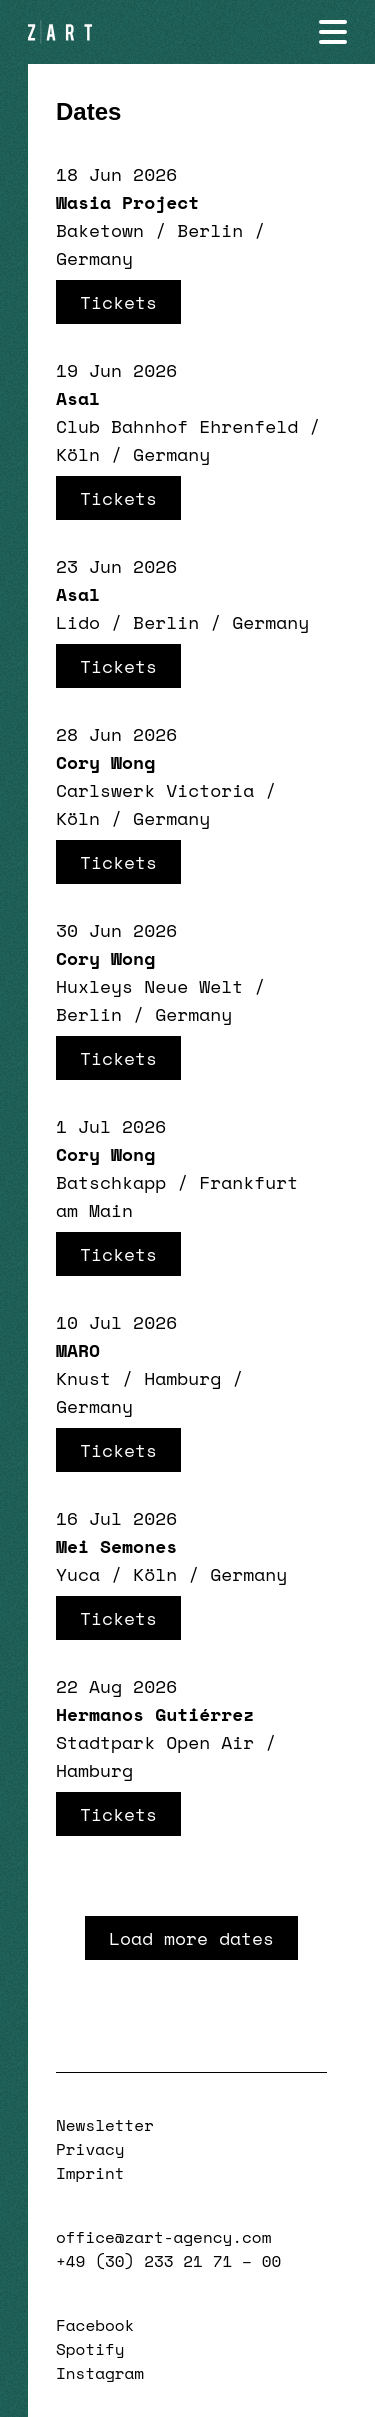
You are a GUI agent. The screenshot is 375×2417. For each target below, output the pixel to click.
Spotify (90, 2349)
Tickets (118, 302)
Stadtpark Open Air (155, 1742)
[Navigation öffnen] (333, 32)
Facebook (95, 2325)
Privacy (90, 2149)
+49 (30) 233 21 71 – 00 (168, 2261)
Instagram (100, 2373)
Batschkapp (111, 1182)
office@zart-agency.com (163, 2237)
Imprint (90, 2173)
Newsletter (105, 2125)
